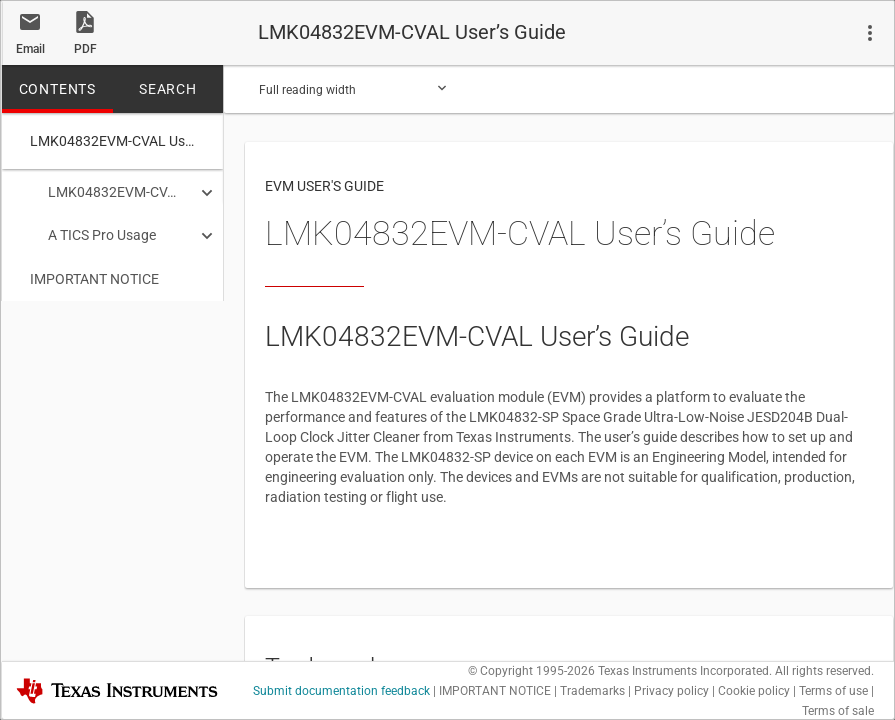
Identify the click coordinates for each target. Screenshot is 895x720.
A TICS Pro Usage (93, 233)
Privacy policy (671, 691)
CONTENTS (57, 89)
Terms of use (833, 691)
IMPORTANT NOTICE (94, 275)
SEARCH (168, 89)
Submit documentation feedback (341, 691)
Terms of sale (838, 711)
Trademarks (592, 691)
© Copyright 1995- (531, 671)
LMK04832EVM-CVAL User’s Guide (105, 192)
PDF (85, 49)
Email (30, 49)
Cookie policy (754, 691)
